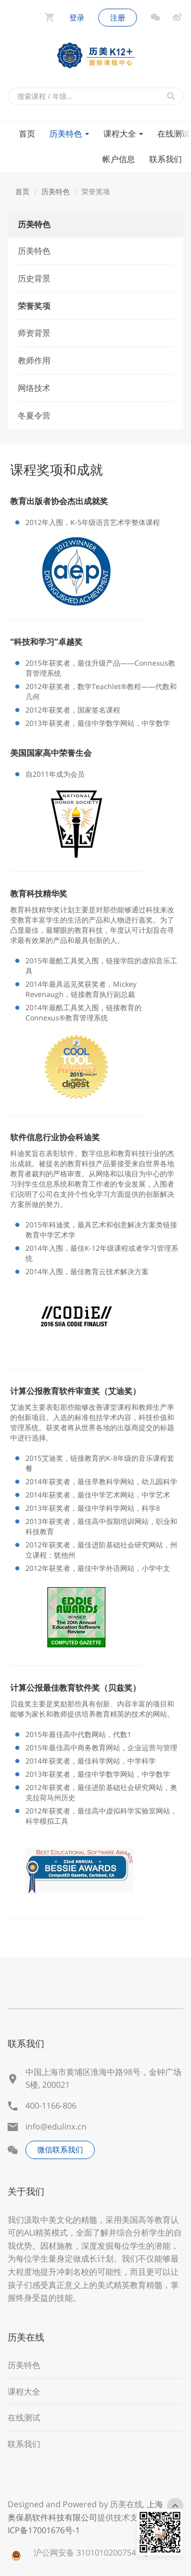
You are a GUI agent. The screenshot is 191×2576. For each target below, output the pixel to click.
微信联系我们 (60, 2149)
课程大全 (123, 133)
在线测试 (24, 2417)
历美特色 (69, 133)
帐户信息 (118, 159)
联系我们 (165, 159)
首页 (27, 133)
